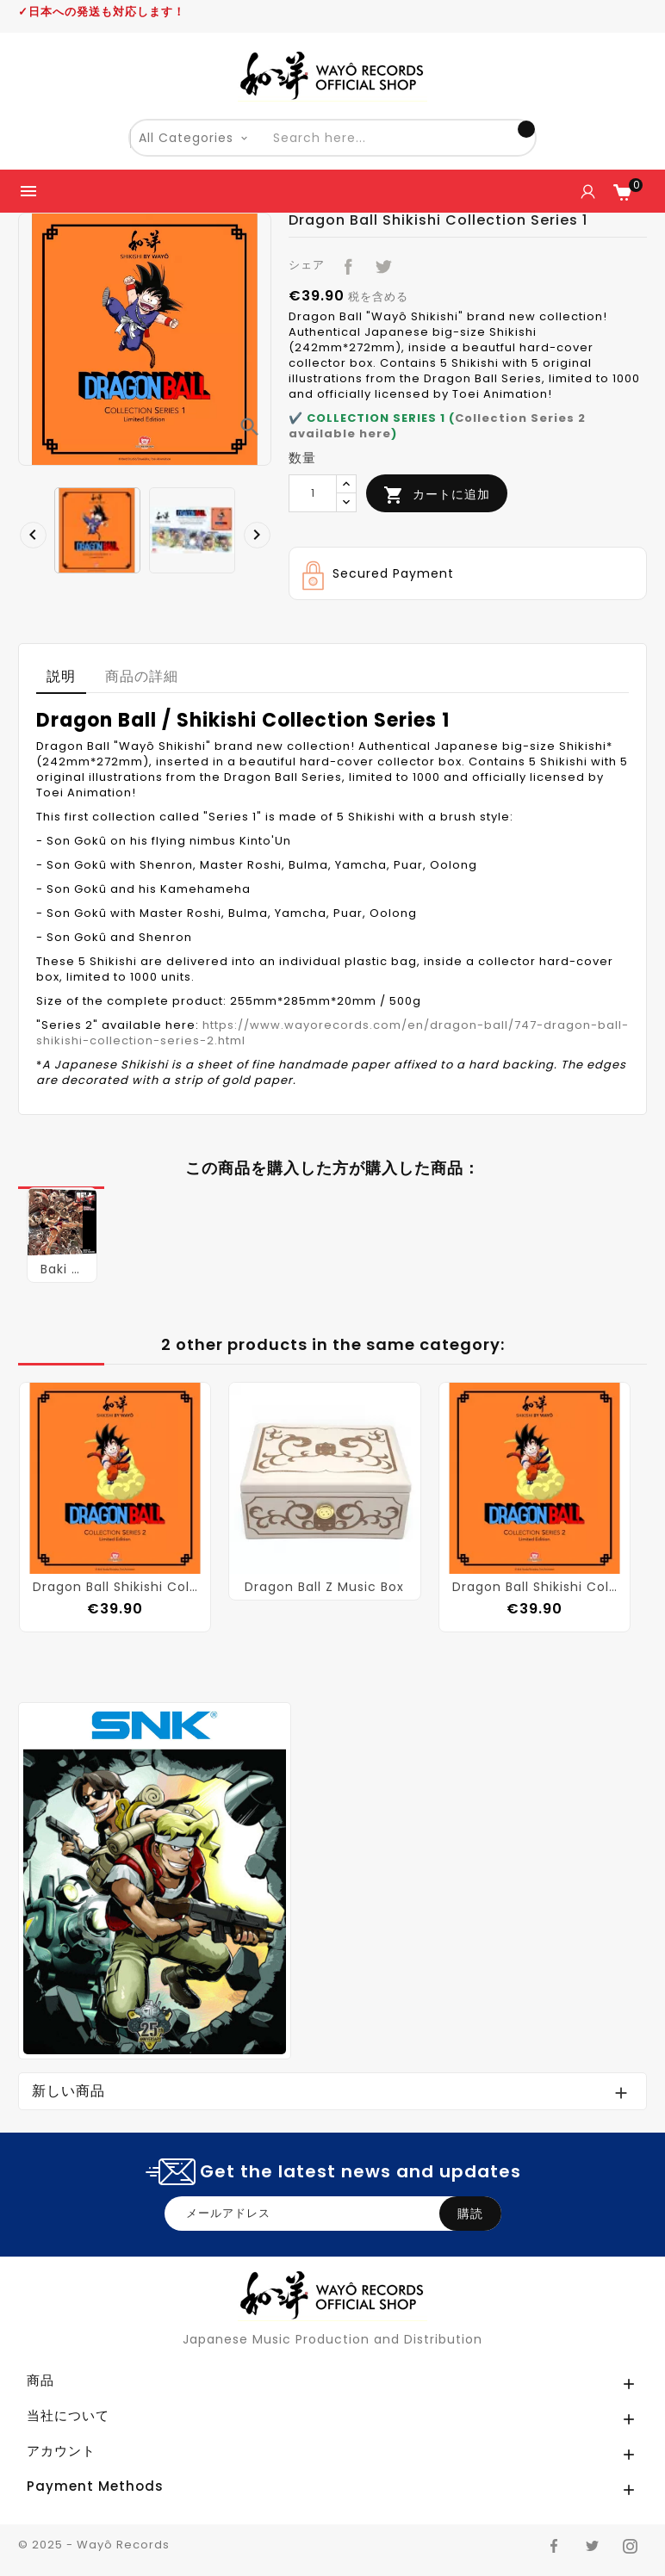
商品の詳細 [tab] (141, 676)
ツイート (379, 263)
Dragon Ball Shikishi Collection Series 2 (115, 1586)
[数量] (313, 493)
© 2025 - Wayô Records (94, 2544)
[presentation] (28, 530)
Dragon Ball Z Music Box (324, 1586)
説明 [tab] (61, 676)
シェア (344, 263)
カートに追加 (436, 495)
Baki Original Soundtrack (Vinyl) (62, 1269)
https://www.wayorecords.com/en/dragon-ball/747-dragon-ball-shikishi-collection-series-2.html (332, 1033)
